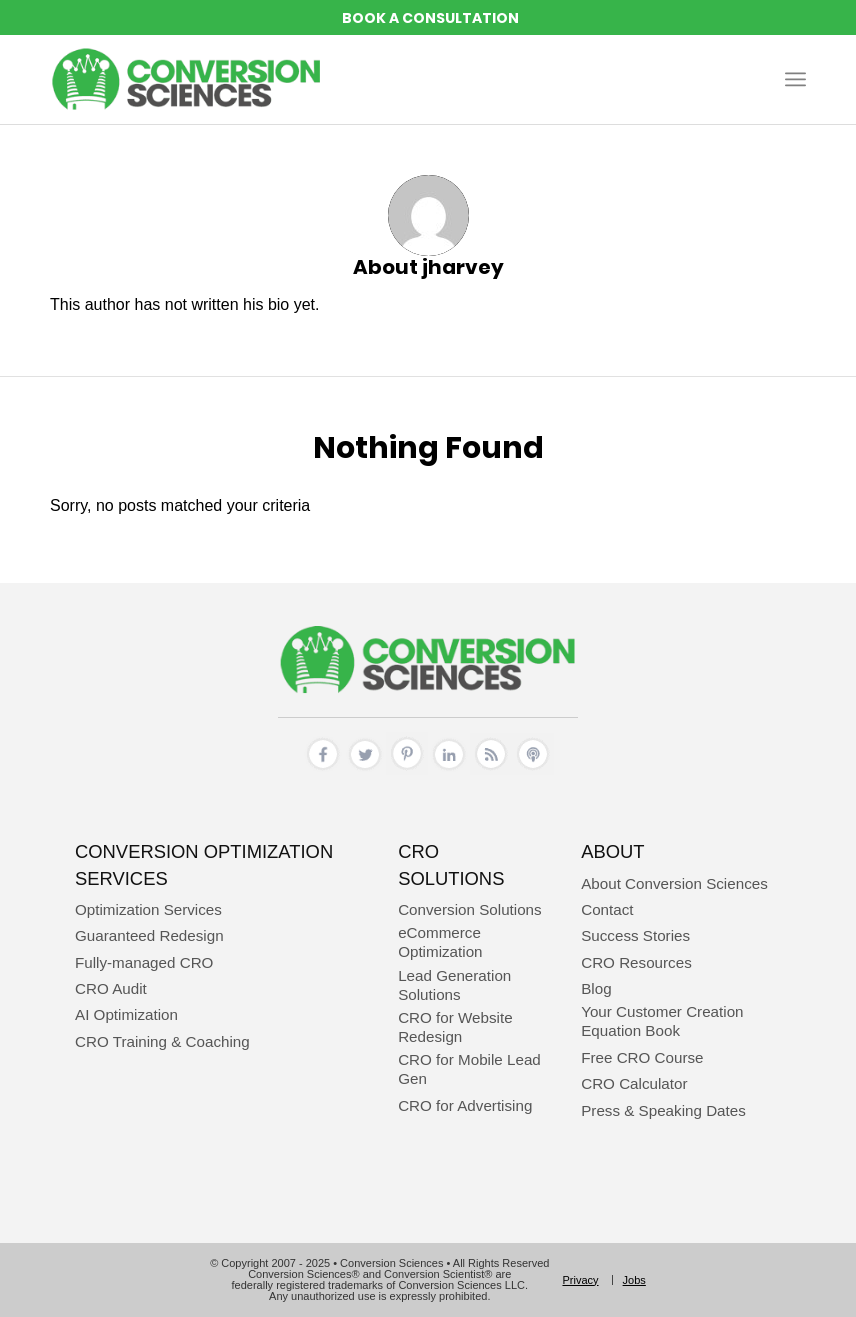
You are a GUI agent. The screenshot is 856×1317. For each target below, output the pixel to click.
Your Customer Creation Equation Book (662, 1021)
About (612, 851)
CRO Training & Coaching (162, 1041)
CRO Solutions (451, 864)
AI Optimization (126, 1014)
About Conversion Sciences (674, 883)
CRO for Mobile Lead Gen (469, 1069)
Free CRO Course (642, 1057)
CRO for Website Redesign (455, 1027)
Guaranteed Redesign (149, 935)
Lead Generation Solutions (454, 985)
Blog (596, 988)
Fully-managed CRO (144, 962)
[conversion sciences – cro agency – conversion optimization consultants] (186, 79)
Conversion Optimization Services (204, 864)
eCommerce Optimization (440, 942)
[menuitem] (795, 79)
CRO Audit (111, 988)
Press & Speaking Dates (663, 1110)
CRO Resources (636, 962)
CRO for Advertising (465, 1105)
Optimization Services (148, 909)
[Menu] (795, 79)
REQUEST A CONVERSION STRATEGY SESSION (428, 17)
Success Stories (635, 935)
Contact (607, 909)
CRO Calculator (634, 1083)
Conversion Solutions (470, 909)
